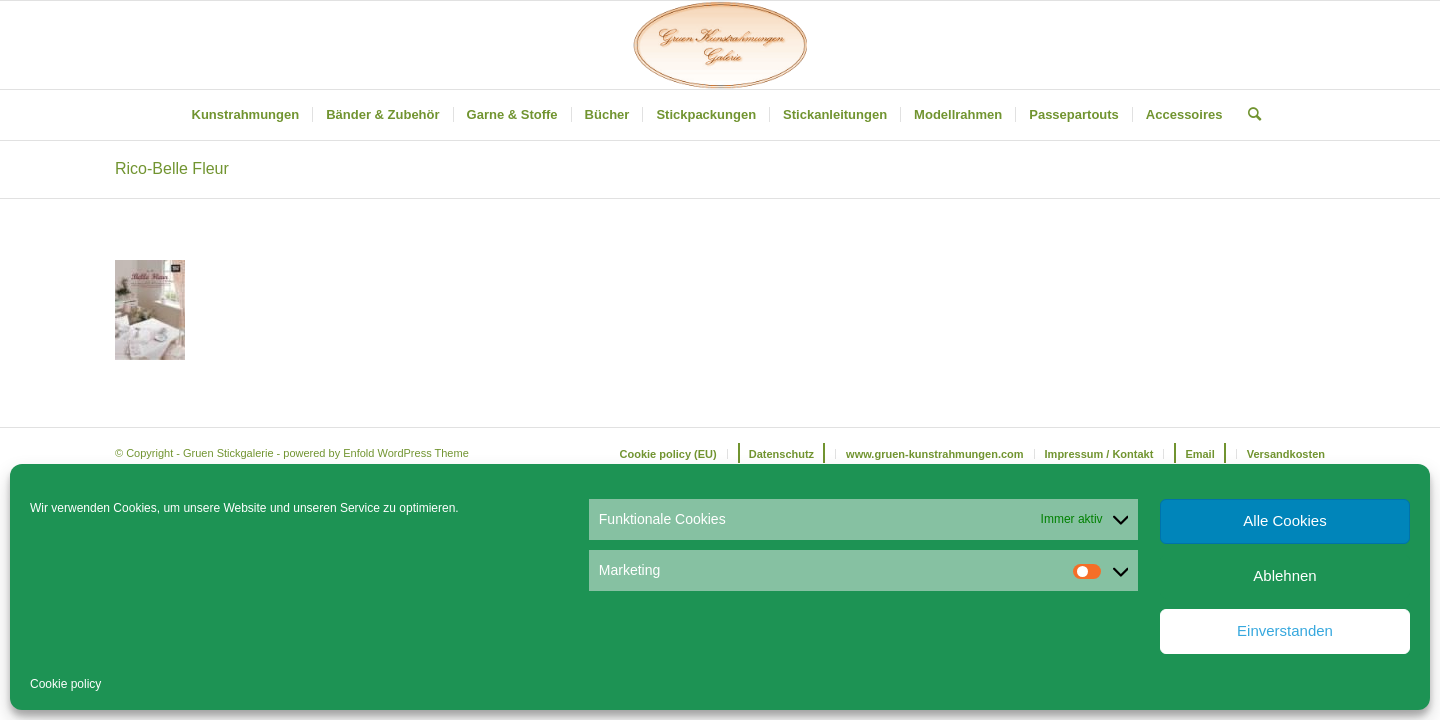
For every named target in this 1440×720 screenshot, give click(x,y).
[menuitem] (246, 115)
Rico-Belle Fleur (172, 168)
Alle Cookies (1284, 520)
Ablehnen (1284, 575)
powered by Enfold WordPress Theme (375, 453)
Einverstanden (1285, 630)
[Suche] (1248, 115)
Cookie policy (65, 684)
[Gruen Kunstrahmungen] (720, 45)
